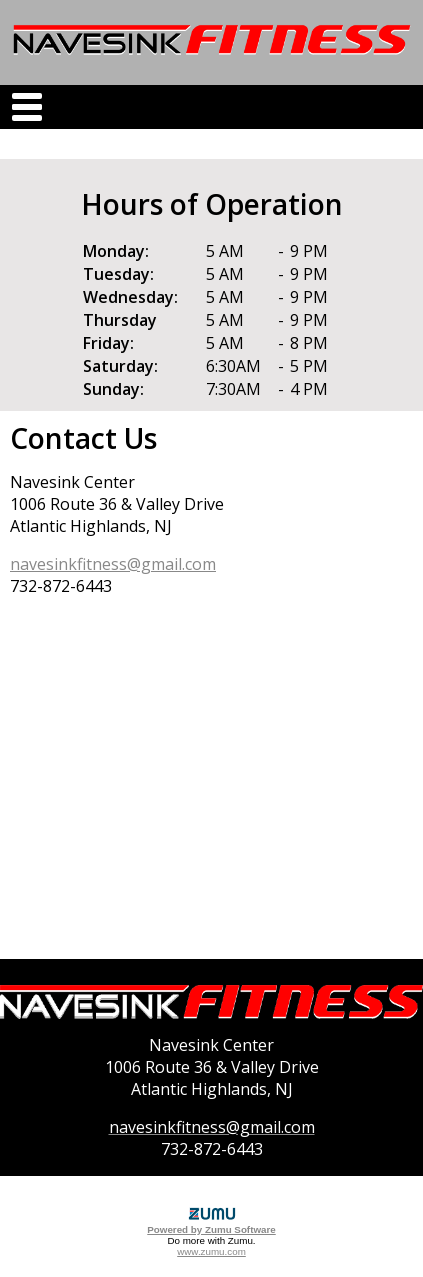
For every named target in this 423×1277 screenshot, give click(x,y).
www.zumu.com (211, 1251)
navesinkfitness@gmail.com (113, 564)
